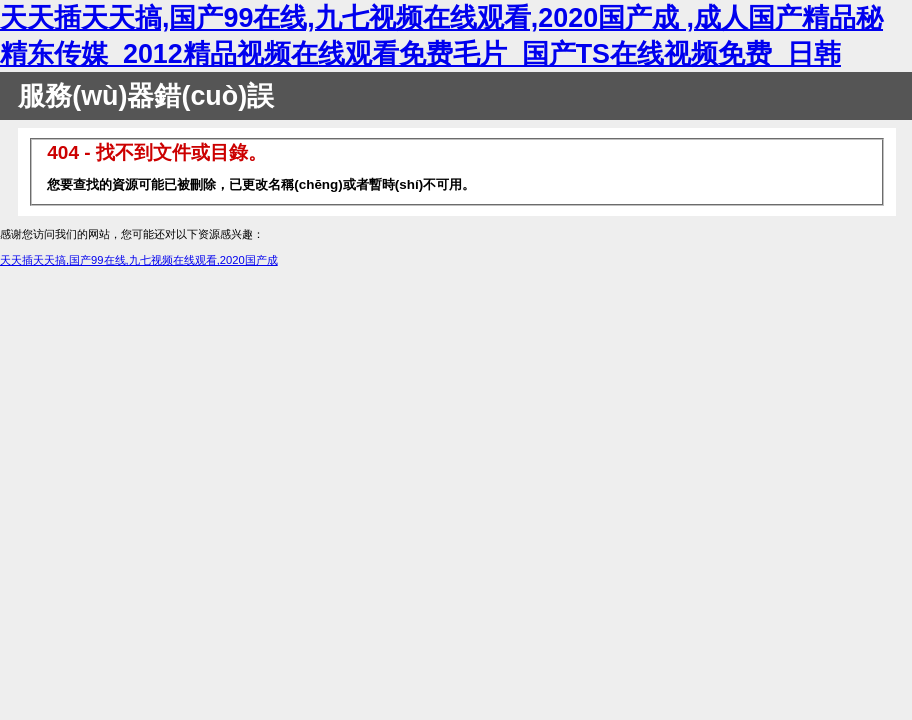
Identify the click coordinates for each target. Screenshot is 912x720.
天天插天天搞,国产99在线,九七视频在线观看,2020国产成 (139, 260)
